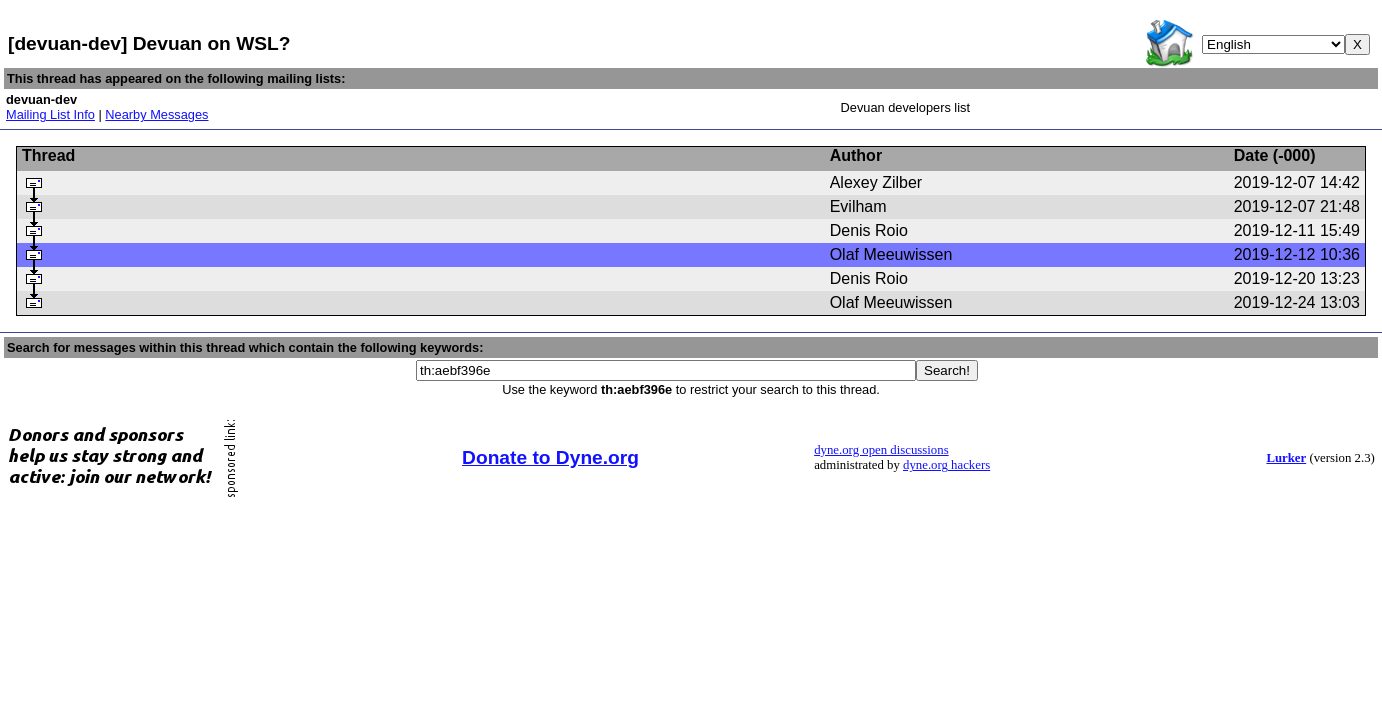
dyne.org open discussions (881, 450)
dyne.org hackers (946, 465)
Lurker (1286, 458)
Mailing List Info (50, 114)
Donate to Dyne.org (550, 457)
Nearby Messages (156, 114)
